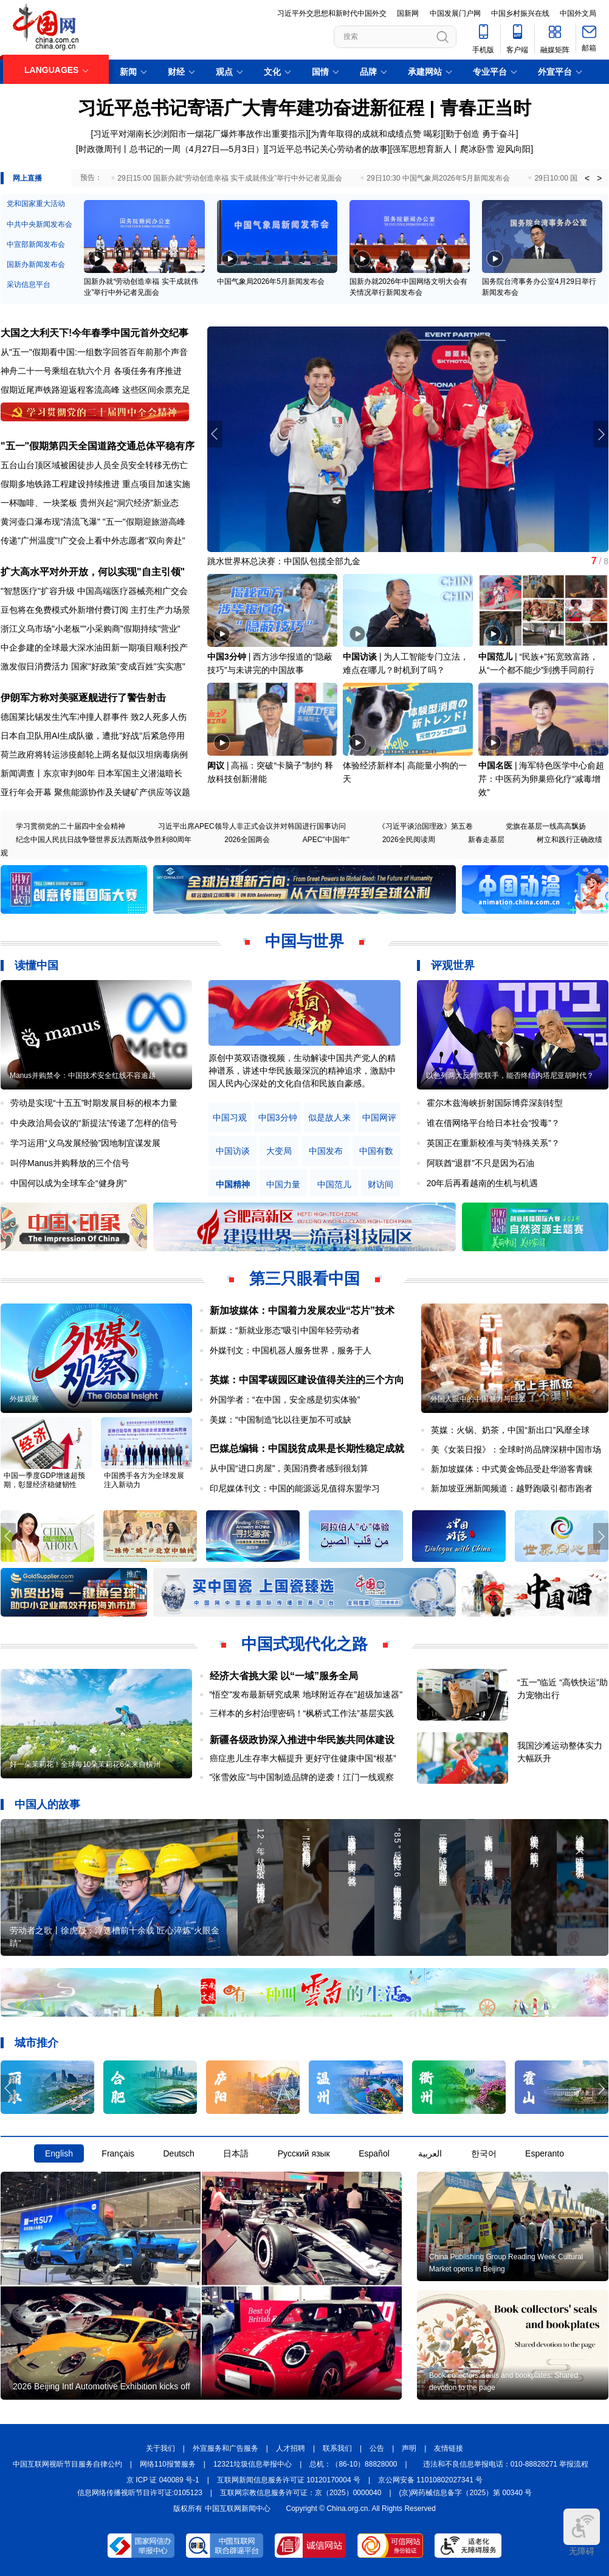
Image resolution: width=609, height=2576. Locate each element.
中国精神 (233, 1184)
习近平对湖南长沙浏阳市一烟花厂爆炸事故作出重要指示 (199, 134)
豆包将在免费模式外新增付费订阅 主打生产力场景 (95, 610)
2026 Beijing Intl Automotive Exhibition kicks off (101, 2386)
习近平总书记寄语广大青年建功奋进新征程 (251, 108)
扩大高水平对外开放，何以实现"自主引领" (93, 572)
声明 (409, 2448)
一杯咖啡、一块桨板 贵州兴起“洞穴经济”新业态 (90, 503)
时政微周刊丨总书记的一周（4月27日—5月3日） (171, 149)
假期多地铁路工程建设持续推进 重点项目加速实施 (95, 484)
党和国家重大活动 (36, 203)
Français (118, 2153)
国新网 (408, 13)
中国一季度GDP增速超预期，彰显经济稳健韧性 (44, 1480)
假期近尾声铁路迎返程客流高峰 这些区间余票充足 (95, 390)
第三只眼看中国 (304, 1278)
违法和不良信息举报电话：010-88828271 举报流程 (506, 2464)
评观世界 (453, 965)
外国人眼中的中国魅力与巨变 (477, 1399)
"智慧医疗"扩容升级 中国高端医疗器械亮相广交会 (94, 591)
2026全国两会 (247, 839)
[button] (600, 434)
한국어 (484, 2153)
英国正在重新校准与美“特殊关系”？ (493, 1143)
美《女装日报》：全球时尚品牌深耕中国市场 (516, 1449)
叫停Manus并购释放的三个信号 (69, 1163)
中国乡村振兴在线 (520, 13)
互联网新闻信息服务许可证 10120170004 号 (288, 2480)
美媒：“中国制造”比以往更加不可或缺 (280, 1419)
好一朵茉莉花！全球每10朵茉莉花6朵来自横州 (85, 1764)
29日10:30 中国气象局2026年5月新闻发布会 (438, 178)
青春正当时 (485, 108)
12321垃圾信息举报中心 (252, 2464)
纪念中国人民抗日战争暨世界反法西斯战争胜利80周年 (103, 839)
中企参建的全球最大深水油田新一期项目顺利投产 (94, 647)
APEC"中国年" (326, 839)
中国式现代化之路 (304, 1644)
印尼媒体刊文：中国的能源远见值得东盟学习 (295, 1488)
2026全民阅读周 (408, 839)
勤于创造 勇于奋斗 (481, 134)
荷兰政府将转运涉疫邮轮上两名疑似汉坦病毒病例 (94, 754)
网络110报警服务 (168, 2464)
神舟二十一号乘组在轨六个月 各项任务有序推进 (91, 371)
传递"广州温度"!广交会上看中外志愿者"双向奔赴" (93, 540)
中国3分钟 (226, 656)
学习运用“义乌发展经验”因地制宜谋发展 (85, 1143)
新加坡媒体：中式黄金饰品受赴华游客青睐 (512, 1469)
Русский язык (304, 2153)
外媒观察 (24, 1399)
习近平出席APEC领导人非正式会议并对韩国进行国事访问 (252, 826)
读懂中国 (36, 965)
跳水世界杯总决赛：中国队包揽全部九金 (283, 561)
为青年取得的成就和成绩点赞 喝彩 (376, 134)
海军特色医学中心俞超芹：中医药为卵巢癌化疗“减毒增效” (541, 779)
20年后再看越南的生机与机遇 (482, 1183)
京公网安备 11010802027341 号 (430, 2480)
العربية (430, 2153)
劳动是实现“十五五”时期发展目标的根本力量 (93, 1103)
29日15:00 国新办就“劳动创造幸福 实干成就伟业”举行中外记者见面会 (229, 178)
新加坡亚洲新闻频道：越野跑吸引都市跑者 (512, 1488)
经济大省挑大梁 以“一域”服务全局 (284, 1676)
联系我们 (337, 2448)
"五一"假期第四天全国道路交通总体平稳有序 (97, 446)
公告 (377, 2448)
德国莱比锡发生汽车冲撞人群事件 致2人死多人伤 (94, 717)
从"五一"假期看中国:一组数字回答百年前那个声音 (94, 352)
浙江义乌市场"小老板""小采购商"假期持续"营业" (91, 629)
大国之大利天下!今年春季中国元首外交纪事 (94, 333)
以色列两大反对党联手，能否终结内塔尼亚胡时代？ (510, 1075)
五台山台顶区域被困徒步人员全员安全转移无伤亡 (94, 465)
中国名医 (495, 765)
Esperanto (544, 2153)
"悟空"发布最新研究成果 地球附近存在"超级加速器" (306, 1694)
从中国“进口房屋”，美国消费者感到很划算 (289, 1468)
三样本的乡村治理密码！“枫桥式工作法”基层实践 (302, 1713)
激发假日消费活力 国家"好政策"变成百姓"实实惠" (93, 666)
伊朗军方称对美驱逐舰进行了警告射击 (83, 697)
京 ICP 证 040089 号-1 (162, 2480)
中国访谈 (360, 656)
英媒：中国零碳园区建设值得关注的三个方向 (307, 1380)
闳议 (215, 765)
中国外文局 (578, 13)
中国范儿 (495, 656)
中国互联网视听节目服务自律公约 (67, 2464)
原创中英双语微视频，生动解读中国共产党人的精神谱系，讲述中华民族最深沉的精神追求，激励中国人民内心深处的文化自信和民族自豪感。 (302, 1070)
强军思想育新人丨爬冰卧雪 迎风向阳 (461, 149)
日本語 (236, 2153)
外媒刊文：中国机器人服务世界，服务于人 (290, 1350)
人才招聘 (290, 2448)
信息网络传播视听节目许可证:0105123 (139, 2492)
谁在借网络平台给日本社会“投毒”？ (493, 1123)
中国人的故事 (47, 1804)
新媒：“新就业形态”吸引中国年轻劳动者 (285, 1330)
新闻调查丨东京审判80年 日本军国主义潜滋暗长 (91, 773)
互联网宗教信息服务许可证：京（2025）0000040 (300, 2492)
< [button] (587, 178)
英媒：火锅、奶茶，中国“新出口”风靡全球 (510, 1430)
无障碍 (581, 2532)
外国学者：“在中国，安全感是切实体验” (285, 1399)
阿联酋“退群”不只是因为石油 (480, 1163)
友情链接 (448, 2448)
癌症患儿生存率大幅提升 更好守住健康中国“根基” (303, 1758)
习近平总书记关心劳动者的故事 (328, 149)
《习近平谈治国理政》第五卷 (425, 826)
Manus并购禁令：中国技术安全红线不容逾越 (83, 1075)
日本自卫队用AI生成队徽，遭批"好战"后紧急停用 (93, 736)
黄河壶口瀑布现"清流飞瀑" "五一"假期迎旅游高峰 (93, 522)
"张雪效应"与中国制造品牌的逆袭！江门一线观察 (302, 1777)
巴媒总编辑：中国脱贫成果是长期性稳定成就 (307, 1448)
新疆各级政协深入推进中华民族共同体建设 (302, 1740)
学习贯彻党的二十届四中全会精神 (70, 826)
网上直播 (27, 178)
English (59, 2153)
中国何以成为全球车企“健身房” (68, 1183)
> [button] (599, 178)
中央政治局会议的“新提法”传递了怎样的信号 (93, 1123)
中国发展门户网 (455, 13)
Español (374, 2153)
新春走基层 (486, 839)
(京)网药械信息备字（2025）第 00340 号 (465, 2492)
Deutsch (178, 2153)
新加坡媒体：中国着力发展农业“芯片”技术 (302, 1310)
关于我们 (160, 2448)
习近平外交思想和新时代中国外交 (332, 13)
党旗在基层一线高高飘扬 (546, 826)
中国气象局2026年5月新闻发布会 (271, 281)
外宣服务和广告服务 (225, 2448)
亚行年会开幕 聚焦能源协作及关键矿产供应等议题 (95, 792)
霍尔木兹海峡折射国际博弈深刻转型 (495, 1103)
